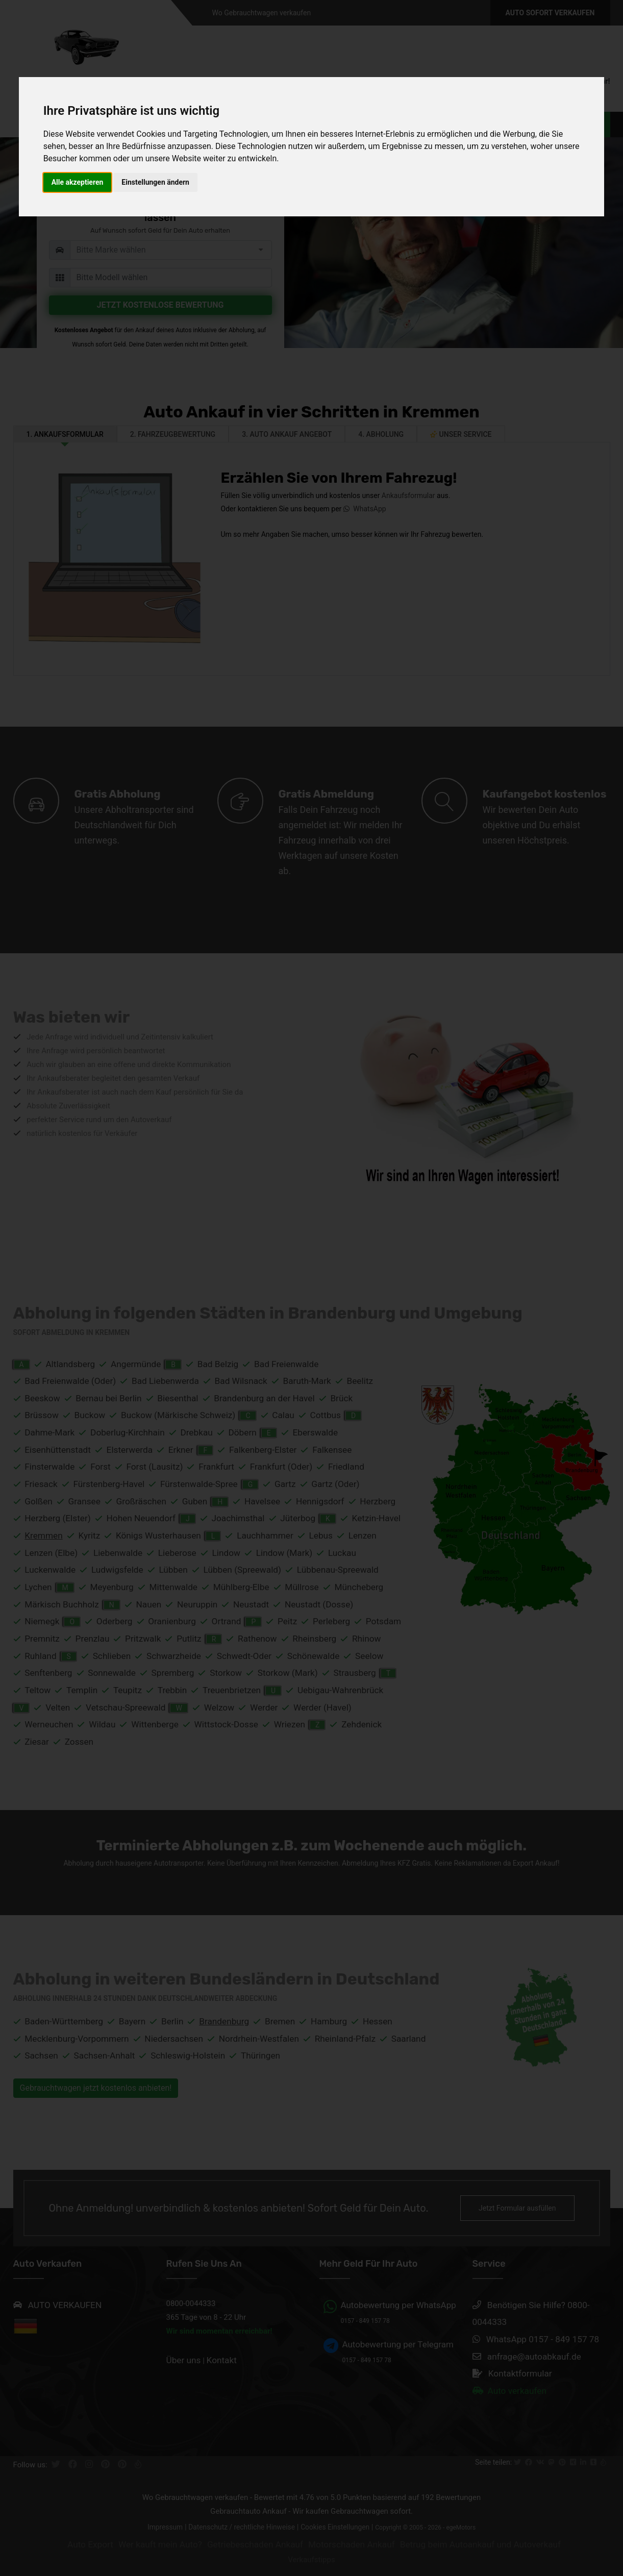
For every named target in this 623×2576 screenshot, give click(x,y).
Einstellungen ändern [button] (155, 182)
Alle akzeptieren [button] (78, 182)
